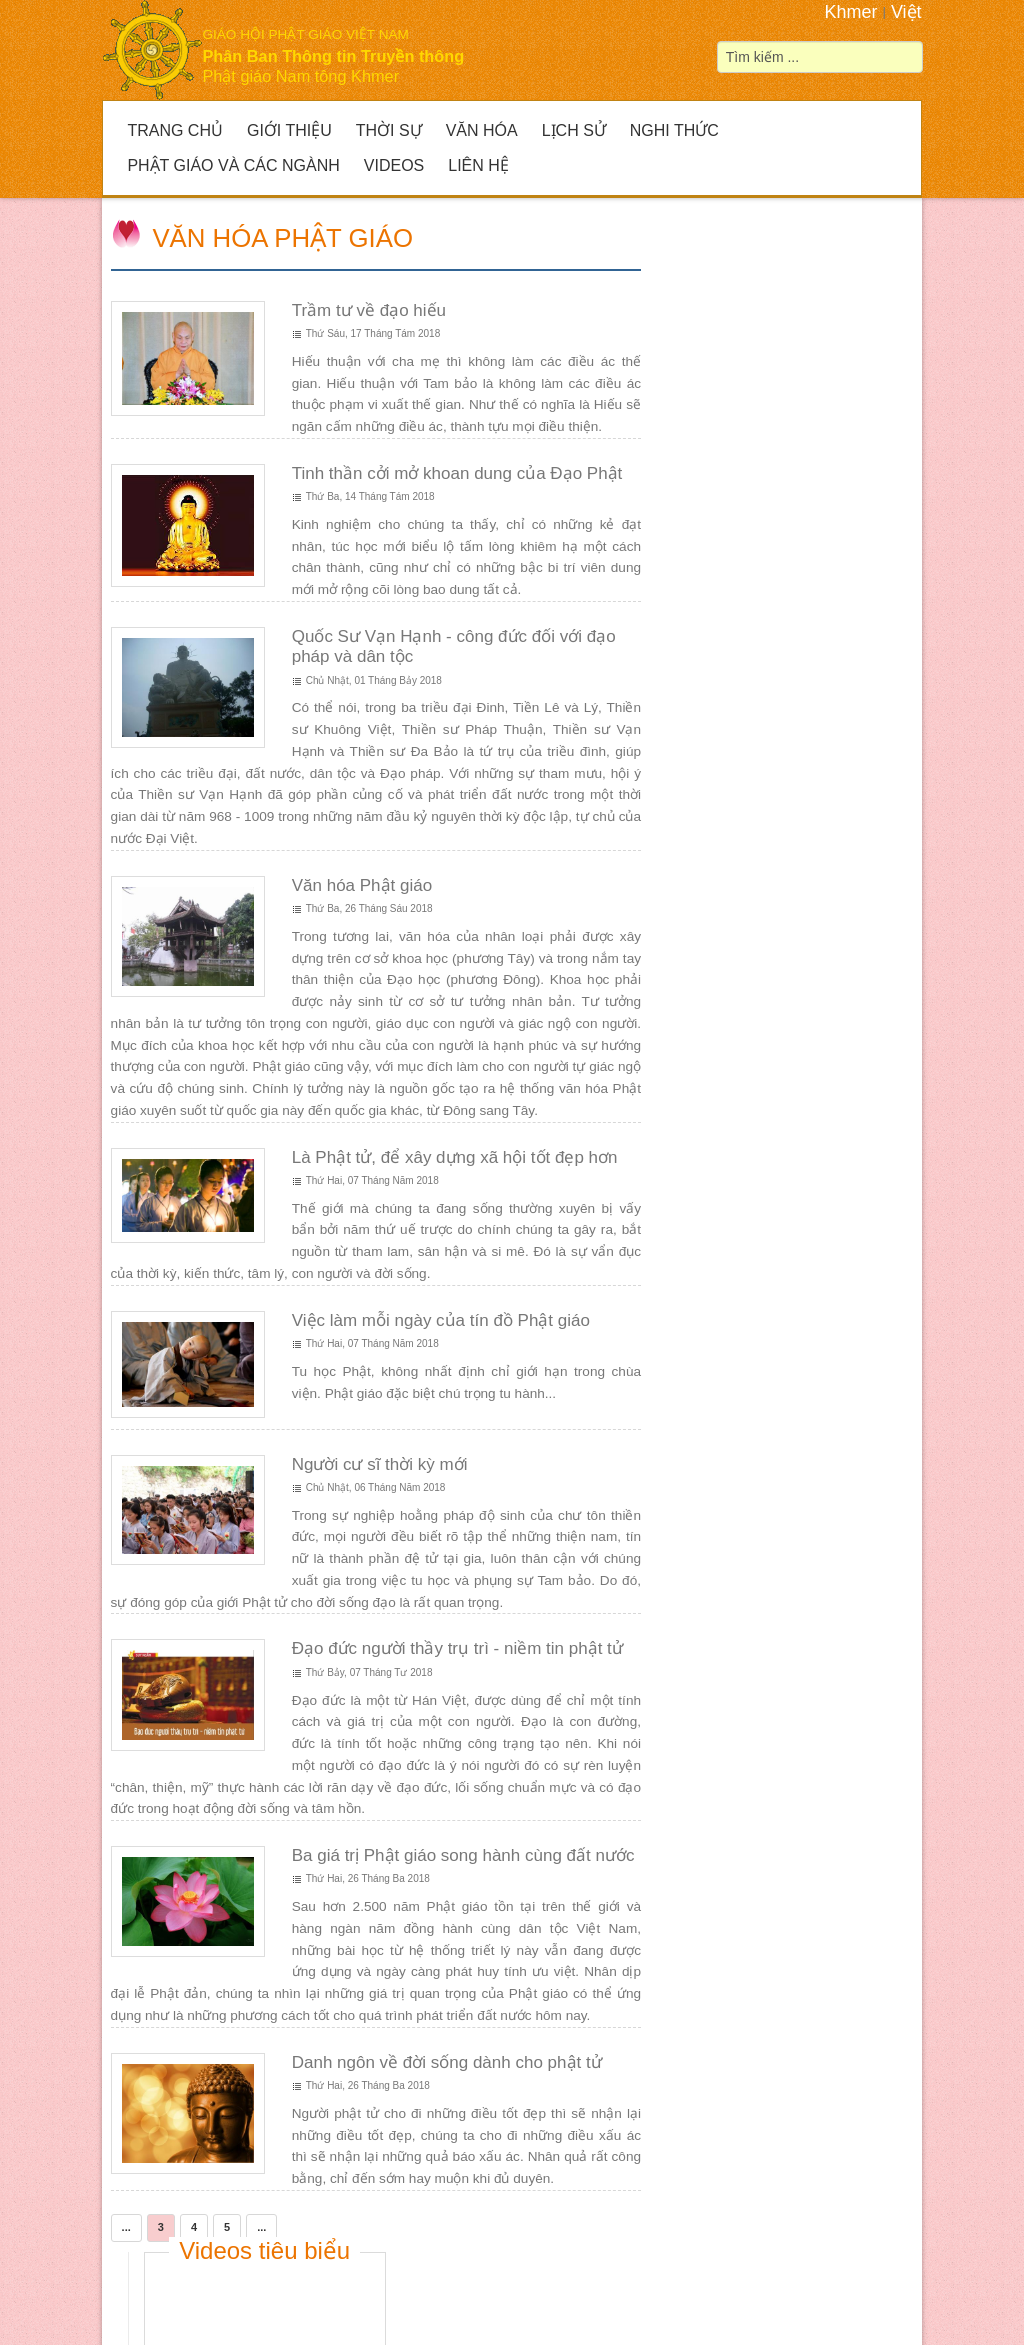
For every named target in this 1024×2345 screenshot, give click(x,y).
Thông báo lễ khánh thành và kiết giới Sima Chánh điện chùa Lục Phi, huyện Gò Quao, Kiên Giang (797, 788)
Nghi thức (674, 130)
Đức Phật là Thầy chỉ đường (843, 1322)
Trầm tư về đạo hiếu (368, 310)
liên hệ (668, 2308)
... (126, 2227)
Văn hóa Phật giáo (282, 238)
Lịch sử (574, 130)
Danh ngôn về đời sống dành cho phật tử (446, 2062)
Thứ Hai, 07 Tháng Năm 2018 (371, 1180)
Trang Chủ (175, 130)
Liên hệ (478, 165)
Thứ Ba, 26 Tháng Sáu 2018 (368, 908)
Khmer (850, 12)
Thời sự (389, 130)
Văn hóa (482, 130)
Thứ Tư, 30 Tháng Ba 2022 (769, 1098)
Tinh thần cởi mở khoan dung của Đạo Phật (456, 473)
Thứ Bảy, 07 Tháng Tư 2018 (368, 1672)
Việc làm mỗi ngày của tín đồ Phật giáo (440, 1320)
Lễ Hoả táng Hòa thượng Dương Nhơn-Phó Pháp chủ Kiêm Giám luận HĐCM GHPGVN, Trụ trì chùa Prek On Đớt (793, 451)
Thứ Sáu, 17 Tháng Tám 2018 (372, 333)
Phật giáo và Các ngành (233, 165)
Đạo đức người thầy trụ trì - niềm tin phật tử (456, 1648)
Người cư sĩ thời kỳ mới (379, 1463)
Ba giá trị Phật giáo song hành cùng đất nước (462, 1855)
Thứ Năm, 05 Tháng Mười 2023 (779, 623)
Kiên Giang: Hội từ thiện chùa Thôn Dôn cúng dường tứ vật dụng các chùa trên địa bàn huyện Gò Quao (797, 1025)
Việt (906, 12)
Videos (394, 165)
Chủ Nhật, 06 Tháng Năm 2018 (375, 1487)
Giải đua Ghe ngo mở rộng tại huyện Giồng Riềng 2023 (797, 571)
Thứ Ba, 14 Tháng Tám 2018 (369, 496)
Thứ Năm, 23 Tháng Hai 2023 (774, 850)
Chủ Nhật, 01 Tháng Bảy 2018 (373, 680)
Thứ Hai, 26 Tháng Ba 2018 (367, 1878)
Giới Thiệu (289, 130)
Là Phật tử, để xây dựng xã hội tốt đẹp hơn (454, 1157)
